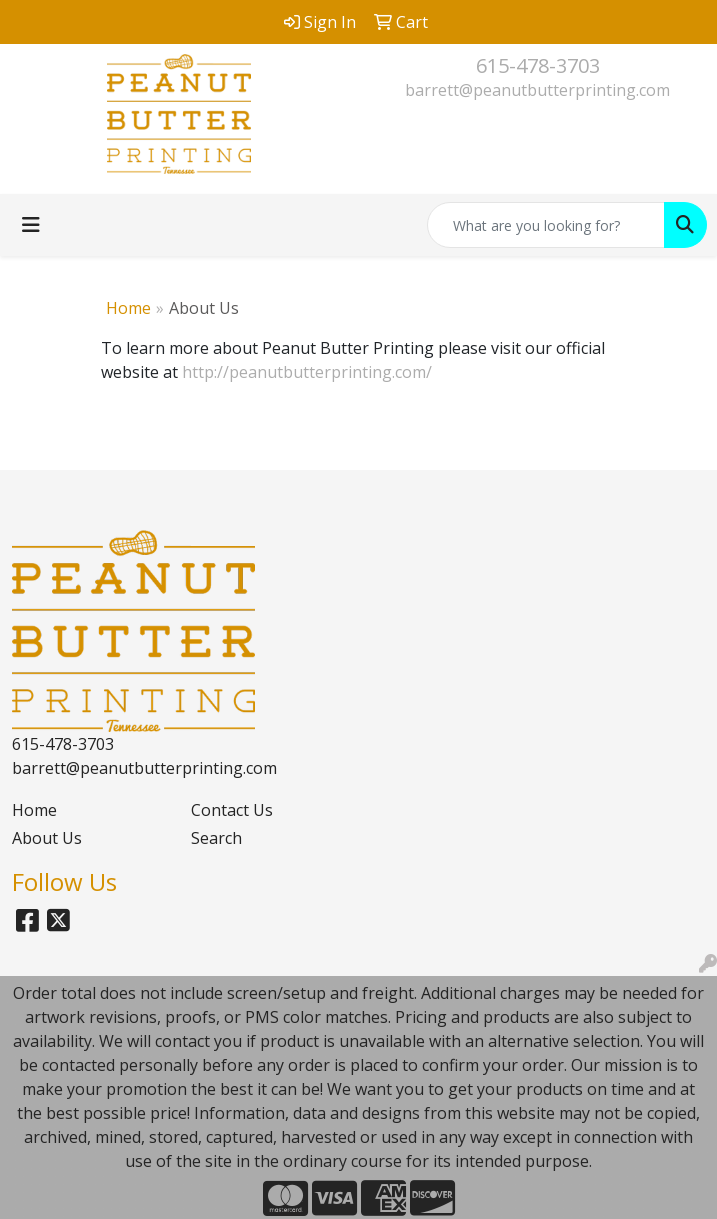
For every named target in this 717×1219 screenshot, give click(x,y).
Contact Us (232, 810)
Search (216, 838)
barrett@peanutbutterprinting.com (537, 90)
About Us (47, 838)
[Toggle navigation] (31, 225)
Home (128, 308)
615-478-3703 (538, 65)
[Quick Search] (546, 225)
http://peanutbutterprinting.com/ (307, 372)
